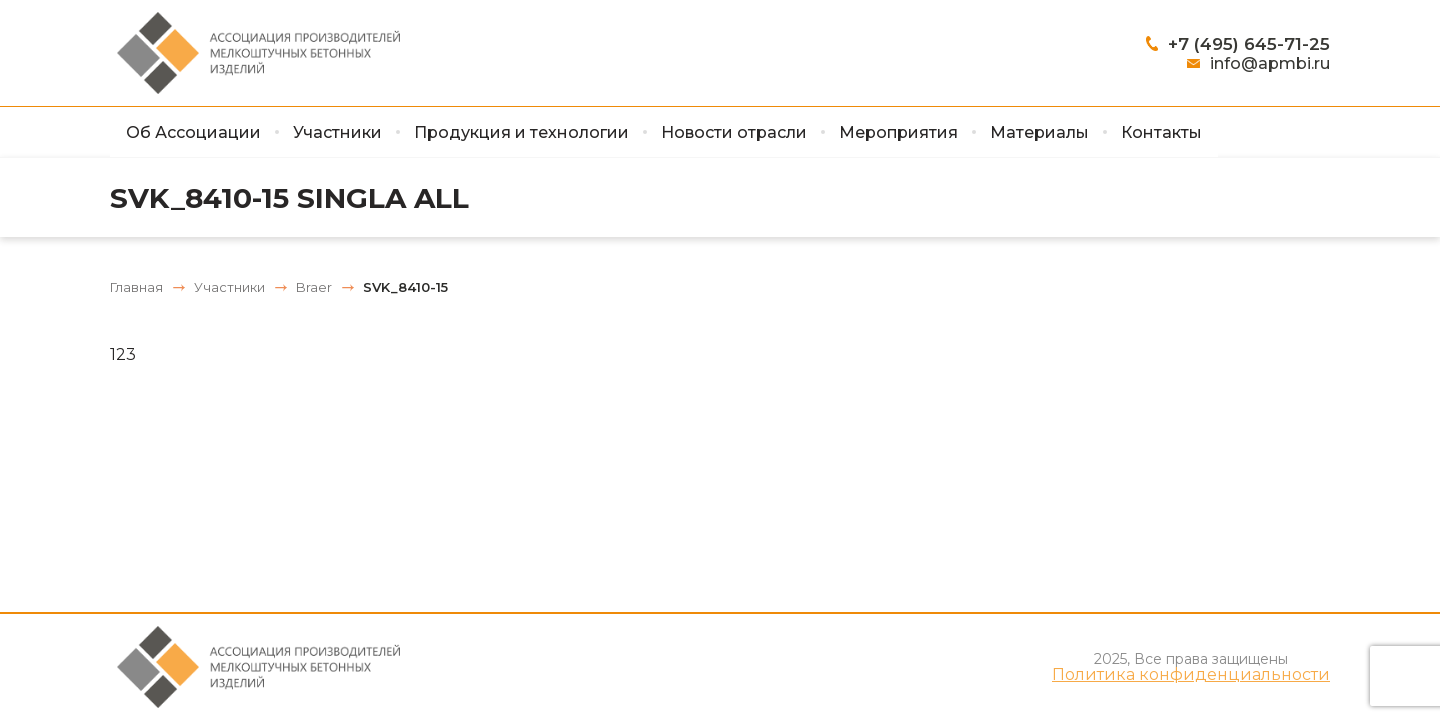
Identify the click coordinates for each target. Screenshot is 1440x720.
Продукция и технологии (521, 132)
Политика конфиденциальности (1191, 675)
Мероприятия (898, 132)
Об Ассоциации (193, 132)
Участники (337, 132)
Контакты (1161, 132)
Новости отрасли (734, 132)
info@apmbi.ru (1270, 63)
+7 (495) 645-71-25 (1249, 44)
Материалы (1039, 132)
